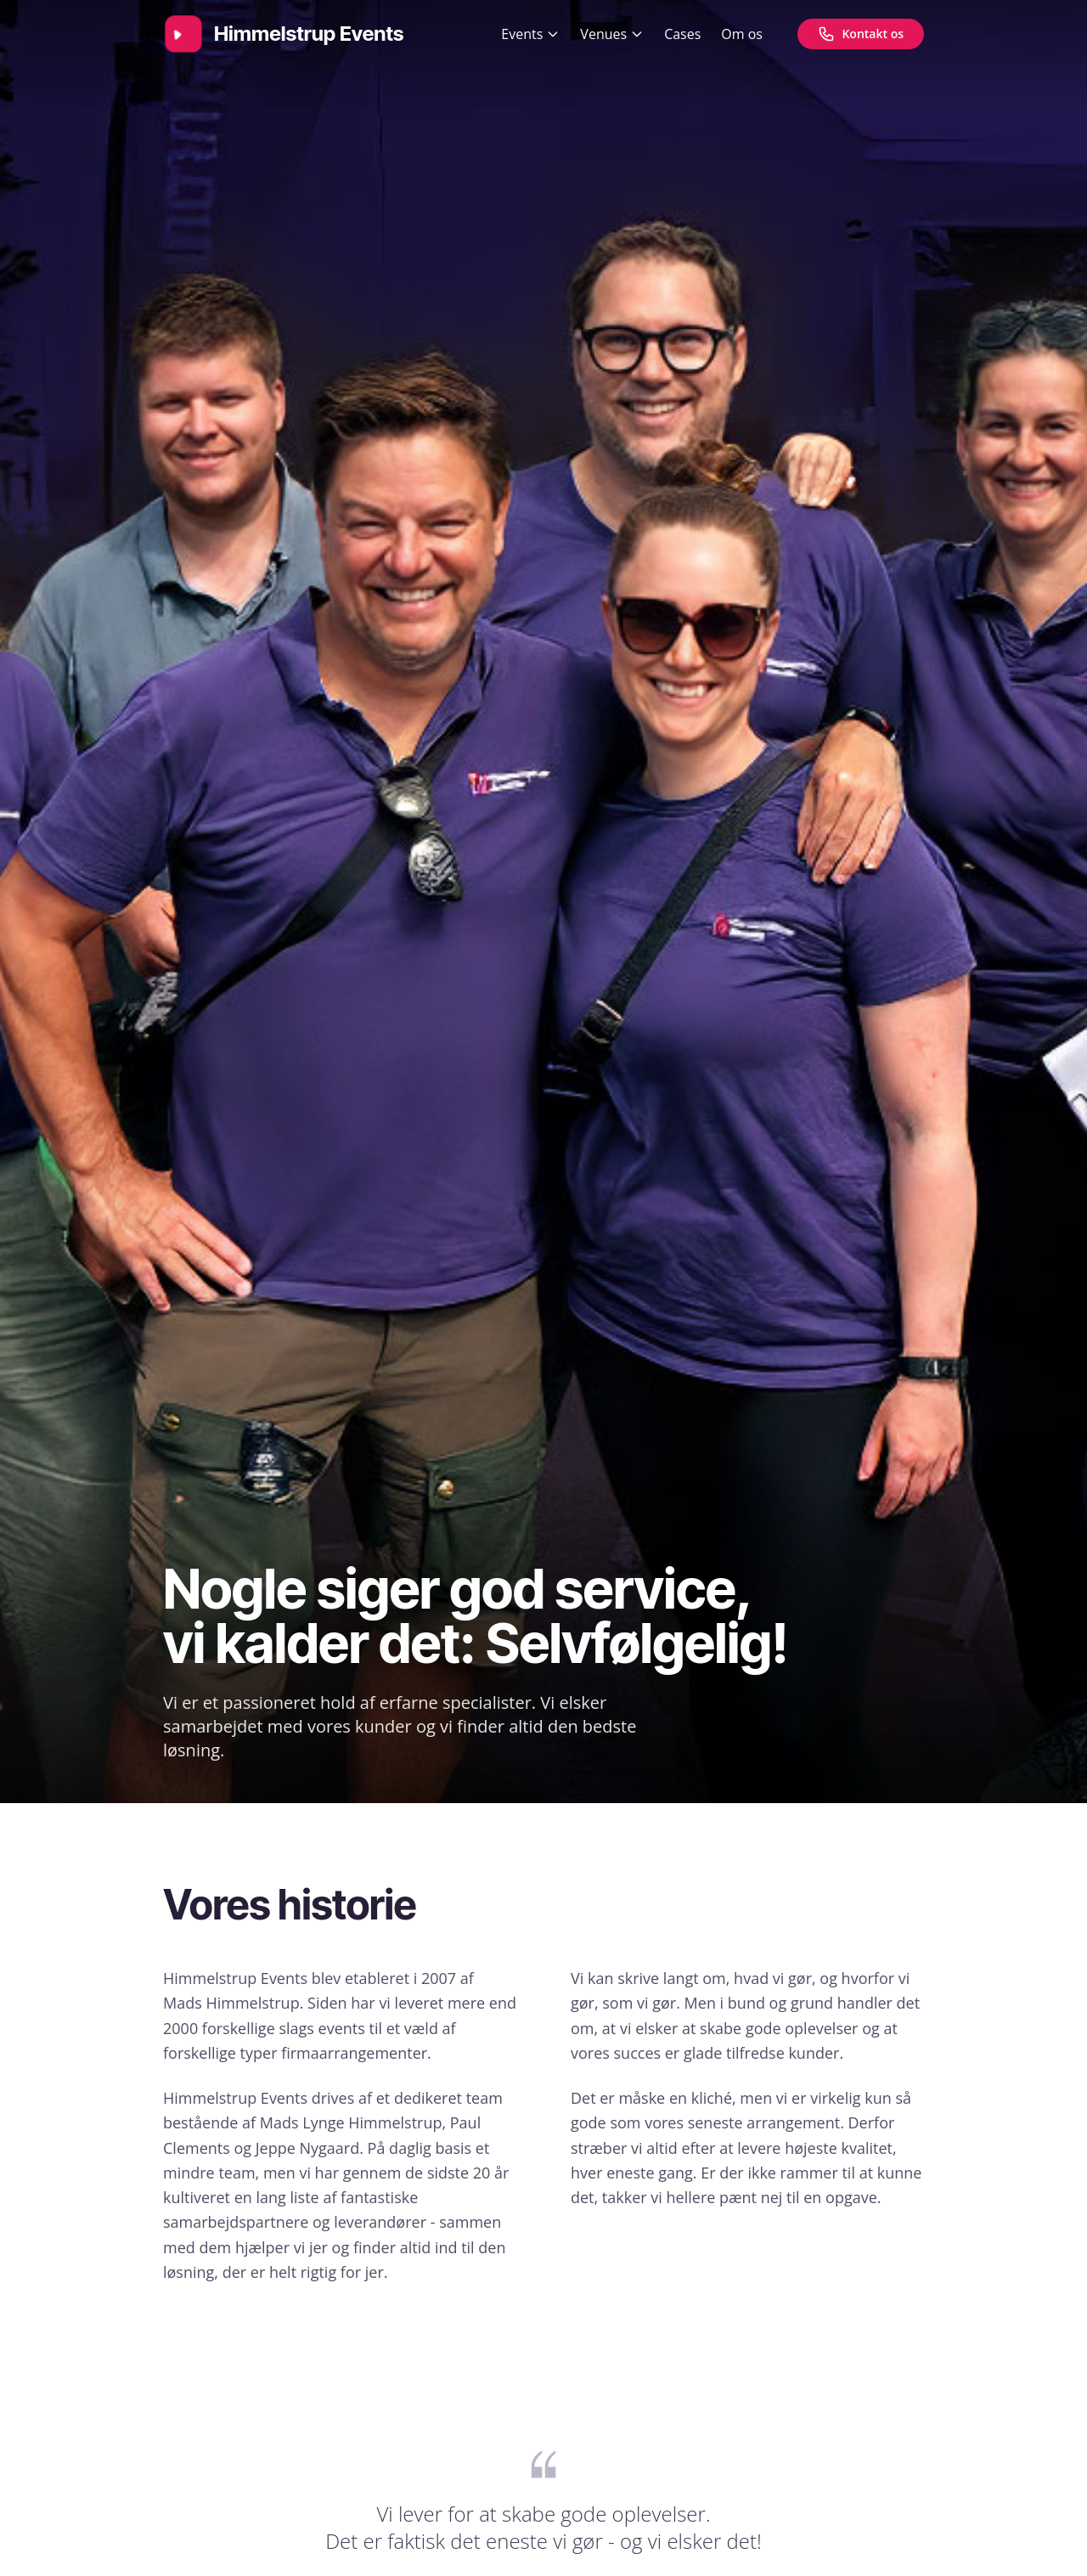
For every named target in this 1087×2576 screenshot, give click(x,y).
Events (530, 34)
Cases (682, 34)
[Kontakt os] (860, 34)
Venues (612, 34)
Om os (742, 34)
